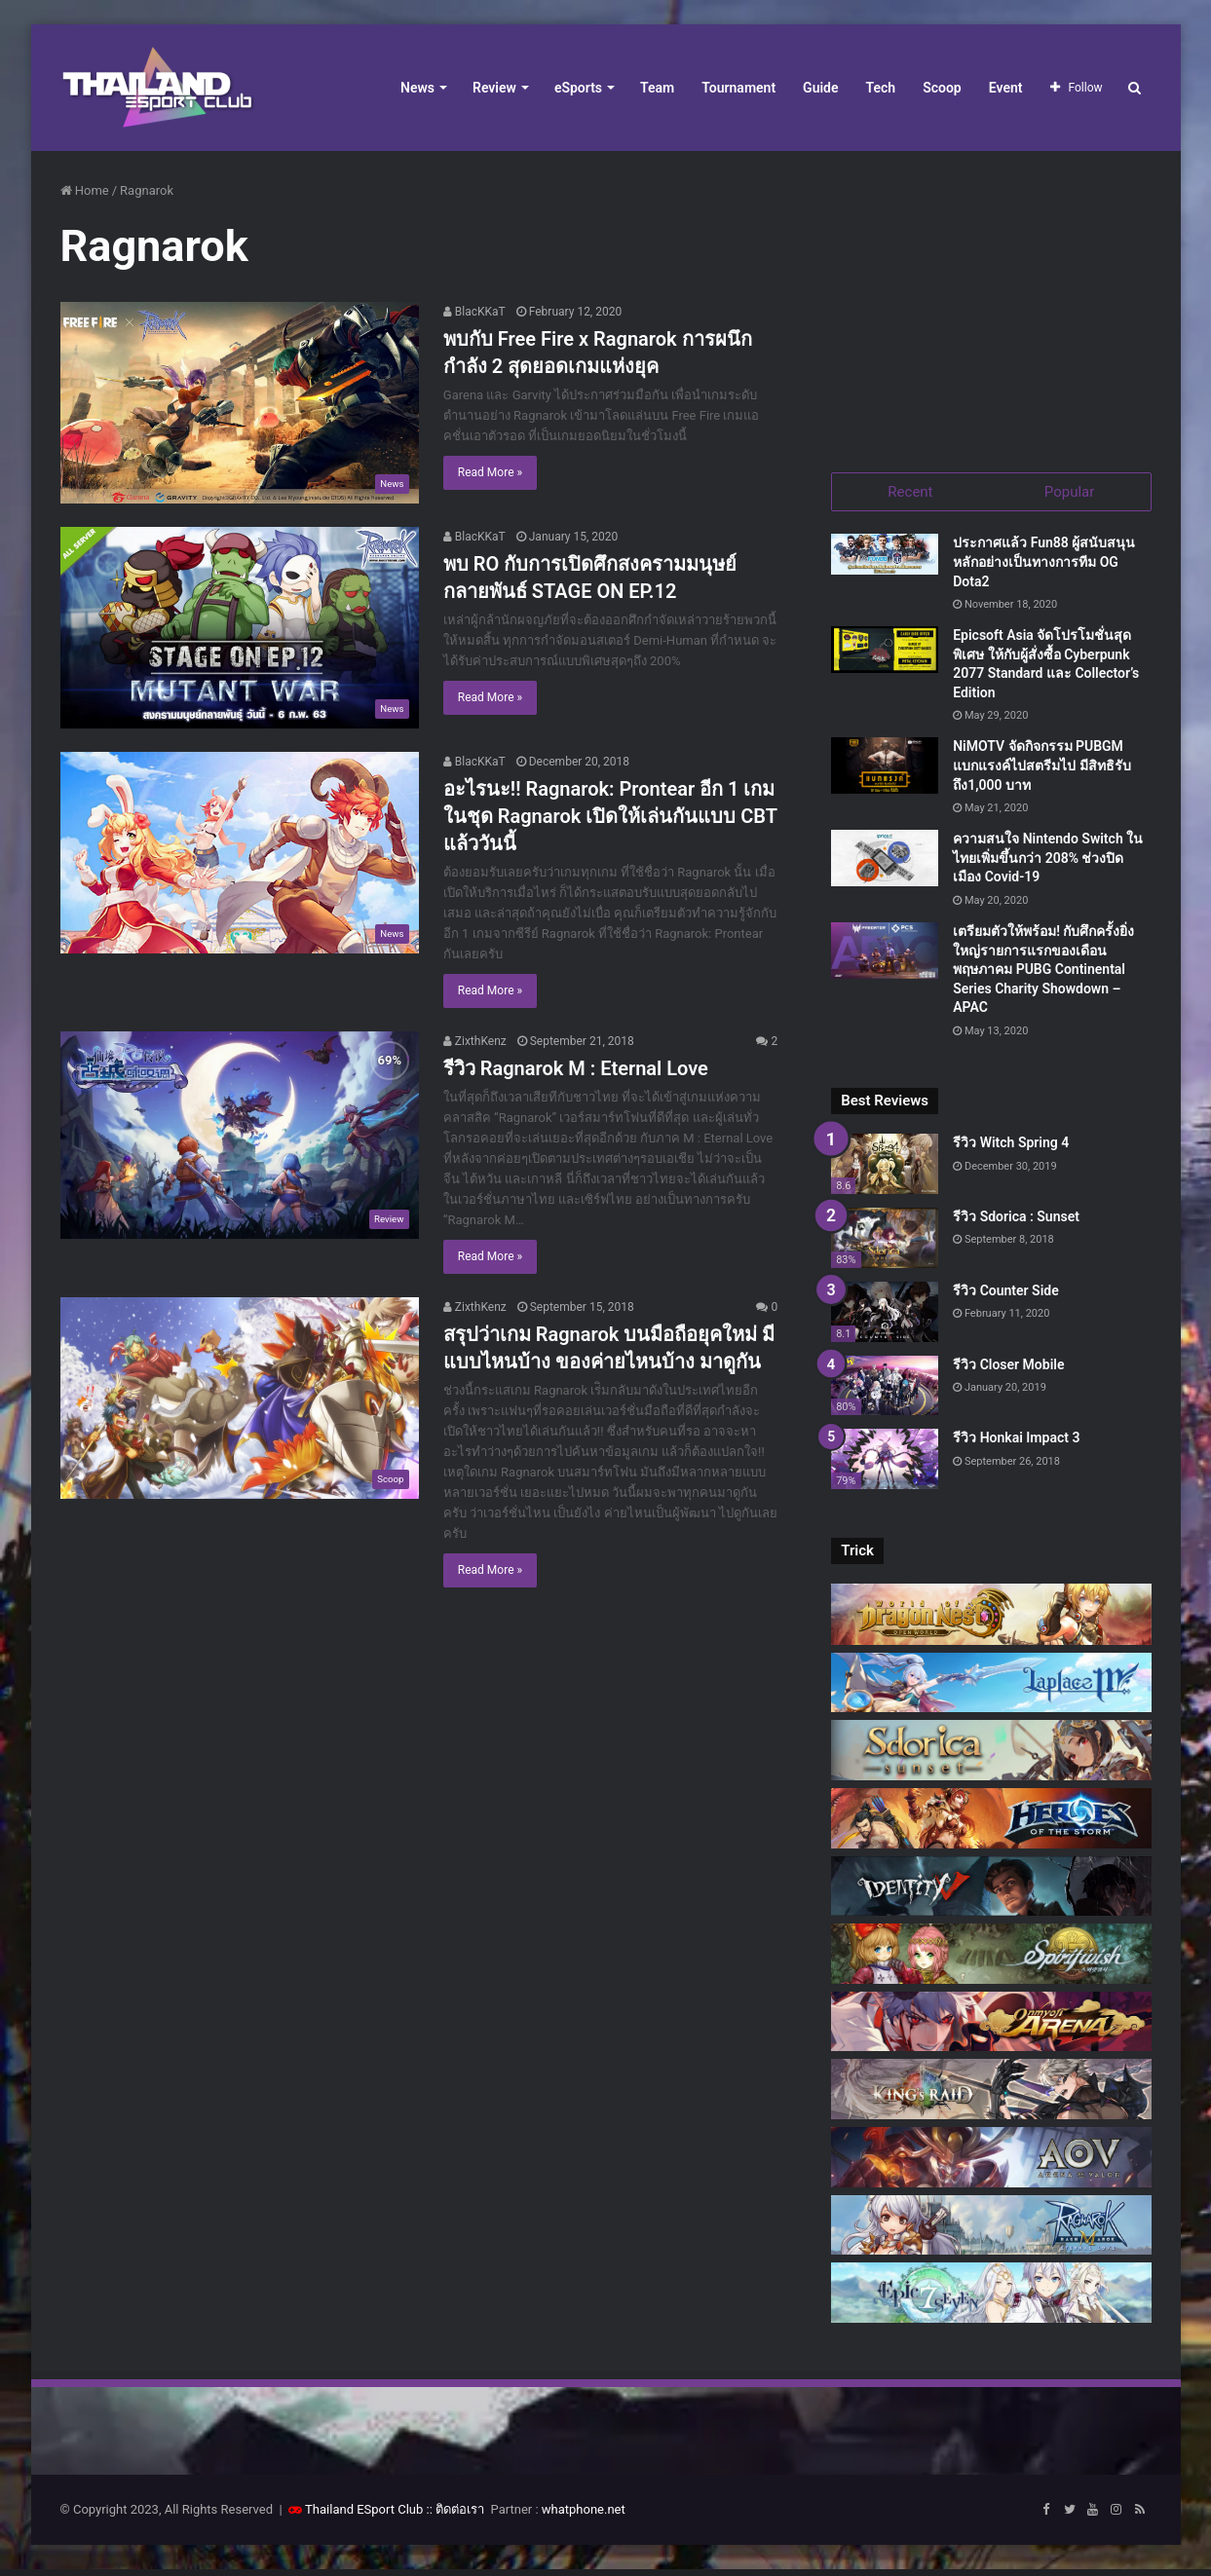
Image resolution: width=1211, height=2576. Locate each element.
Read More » (490, 472)
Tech (881, 87)
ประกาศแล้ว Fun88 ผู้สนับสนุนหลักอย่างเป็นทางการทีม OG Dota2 (1044, 568)
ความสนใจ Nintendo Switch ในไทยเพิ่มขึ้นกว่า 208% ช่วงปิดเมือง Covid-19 (1048, 864)
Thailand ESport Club (364, 2516)
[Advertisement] (991, 302)
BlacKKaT (474, 311)
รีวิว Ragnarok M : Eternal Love (575, 1068)
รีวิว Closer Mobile (1008, 1370)
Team (657, 87)
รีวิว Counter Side (1006, 1296)
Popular (1069, 492)
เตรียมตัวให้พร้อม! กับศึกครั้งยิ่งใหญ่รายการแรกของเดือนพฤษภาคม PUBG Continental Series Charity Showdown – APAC (1043, 976)
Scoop (942, 87)
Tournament (738, 87)
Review (494, 87)
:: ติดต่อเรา (456, 2516)
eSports (578, 87)
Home (84, 190)
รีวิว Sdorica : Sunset (1016, 1223)
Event (1006, 87)
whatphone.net (583, 2516)
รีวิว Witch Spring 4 (1011, 1149)
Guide (820, 87)
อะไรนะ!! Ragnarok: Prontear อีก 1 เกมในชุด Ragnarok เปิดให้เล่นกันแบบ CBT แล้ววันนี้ (610, 816)
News (417, 87)
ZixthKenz (475, 1041)
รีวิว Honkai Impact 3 (1016, 1444)
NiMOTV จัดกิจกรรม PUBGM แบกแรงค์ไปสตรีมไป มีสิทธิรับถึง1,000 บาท (1041, 772)
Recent (910, 492)
